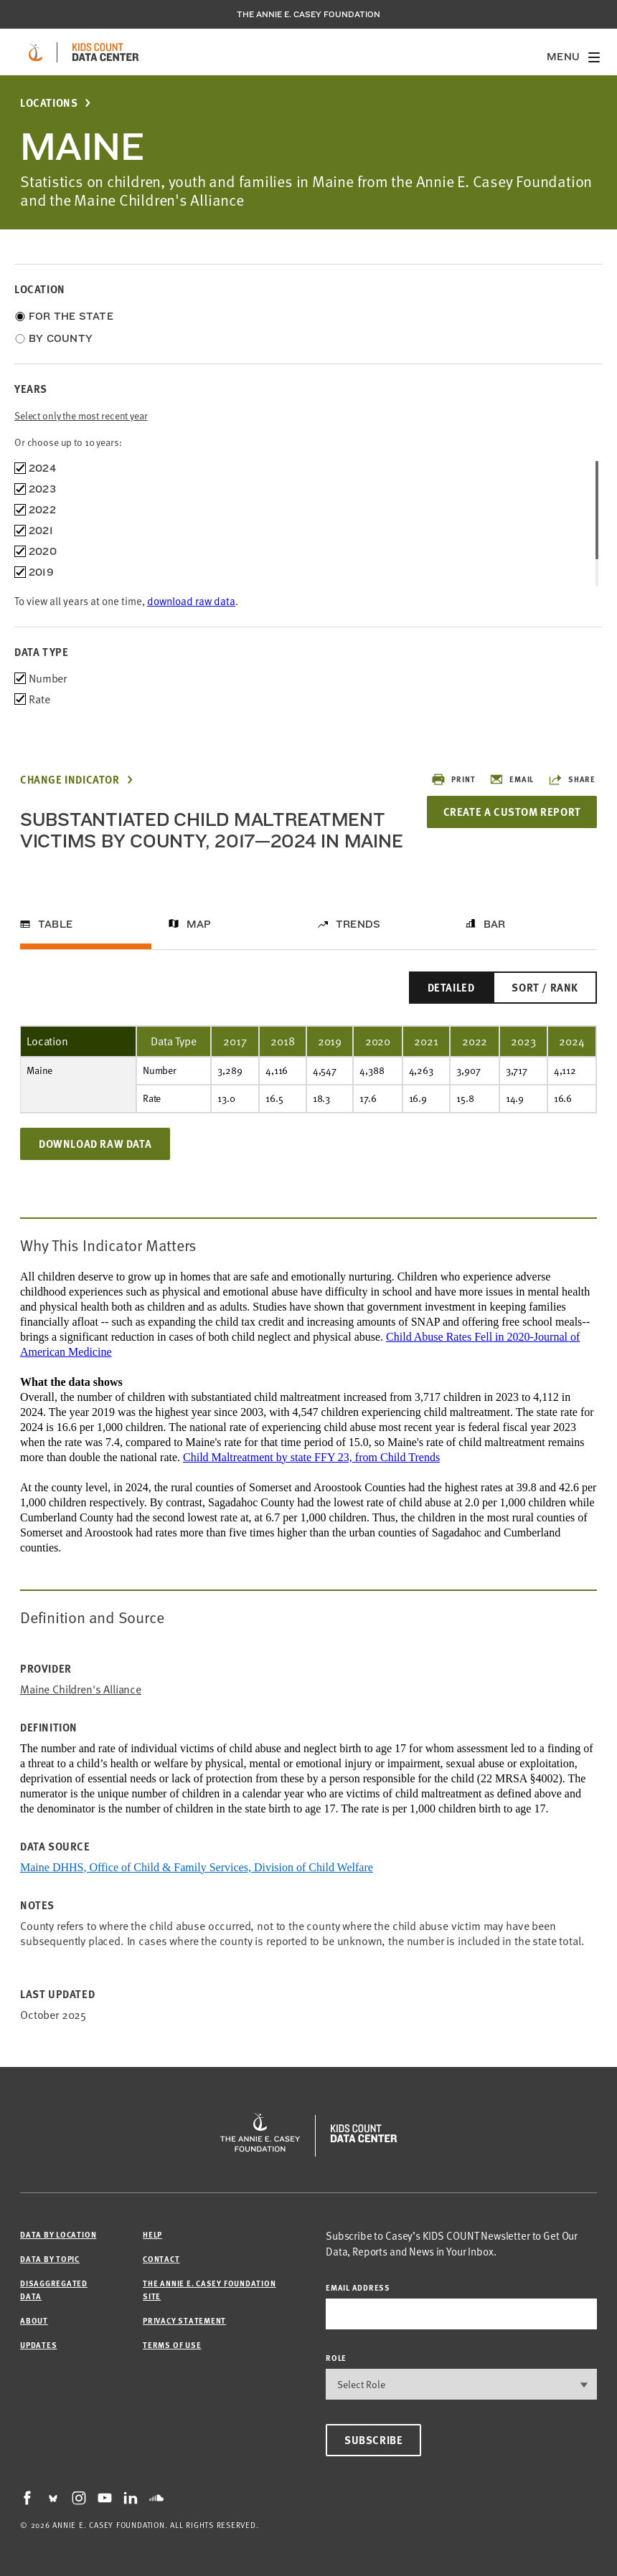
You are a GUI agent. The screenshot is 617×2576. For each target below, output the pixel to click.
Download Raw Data (95, 1143)
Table (55, 924)
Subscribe (373, 2440)
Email (511, 779)
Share (571, 779)
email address (358, 2287)
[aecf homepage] (35, 52)
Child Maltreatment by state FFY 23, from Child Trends (311, 1457)
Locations (48, 102)
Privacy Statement (184, 2320)
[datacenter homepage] (105, 52)
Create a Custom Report (509, 811)
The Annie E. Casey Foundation (308, 14)
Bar (495, 924)
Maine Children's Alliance (80, 1689)
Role (336, 2357)
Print (453, 779)
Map (199, 924)
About (34, 2320)
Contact (161, 2258)
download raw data (191, 601)
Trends (358, 924)
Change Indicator (70, 779)
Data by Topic (50, 2258)
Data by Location (58, 2234)
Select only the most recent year (81, 415)
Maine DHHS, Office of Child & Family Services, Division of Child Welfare (196, 1867)
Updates (38, 2344)
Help (152, 2234)
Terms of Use (172, 2344)
